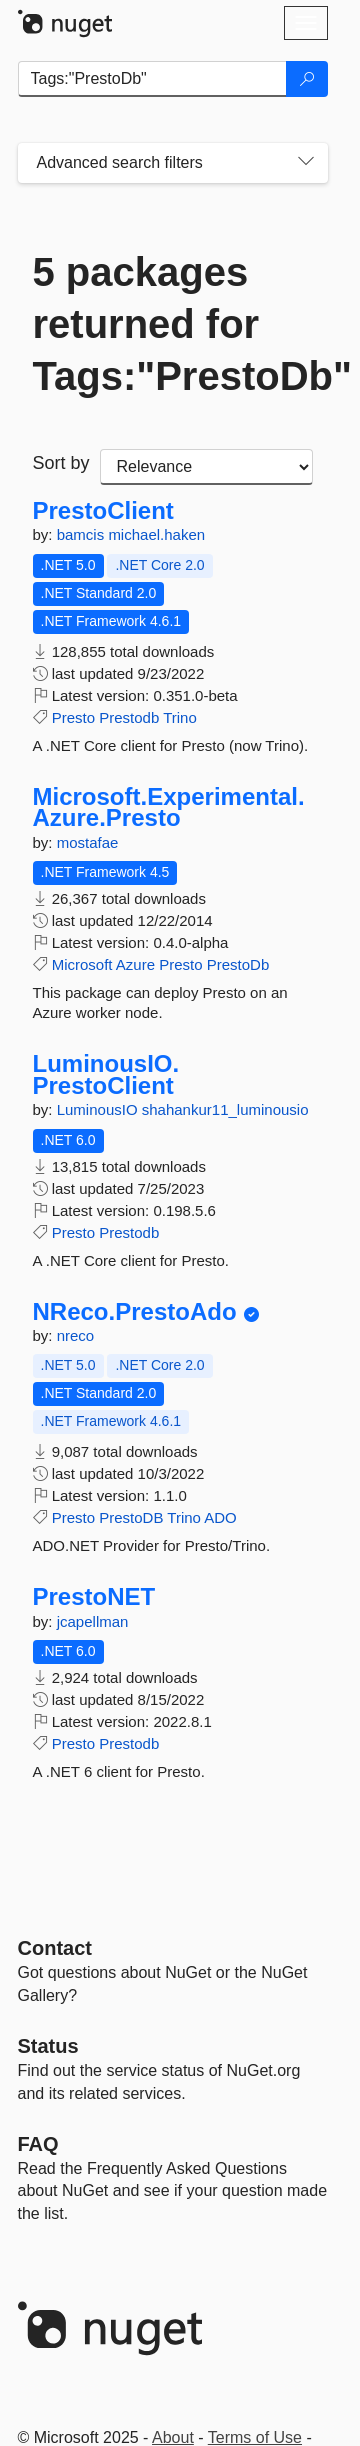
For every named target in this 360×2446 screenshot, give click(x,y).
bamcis (83, 534)
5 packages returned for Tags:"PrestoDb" (173, 324)
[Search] (307, 79)
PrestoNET (94, 1597)
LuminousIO (99, 1109)
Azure (135, 964)
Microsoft (82, 964)
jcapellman (93, 1621)
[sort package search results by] (206, 467)
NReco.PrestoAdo (135, 1312)
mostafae (88, 842)
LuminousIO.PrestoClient (106, 1074)
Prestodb (129, 717)
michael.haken (156, 534)
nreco (76, 1335)
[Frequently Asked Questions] (38, 2144)
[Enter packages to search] (152, 79)
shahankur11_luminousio (225, 1109)
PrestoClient (103, 511)
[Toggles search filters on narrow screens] (306, 163)
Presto (73, 717)
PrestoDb (238, 964)
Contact (55, 1948)
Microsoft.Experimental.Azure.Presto (169, 807)
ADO (220, 1517)
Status (48, 2046)
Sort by (61, 463)
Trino (180, 717)
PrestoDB (131, 1517)
